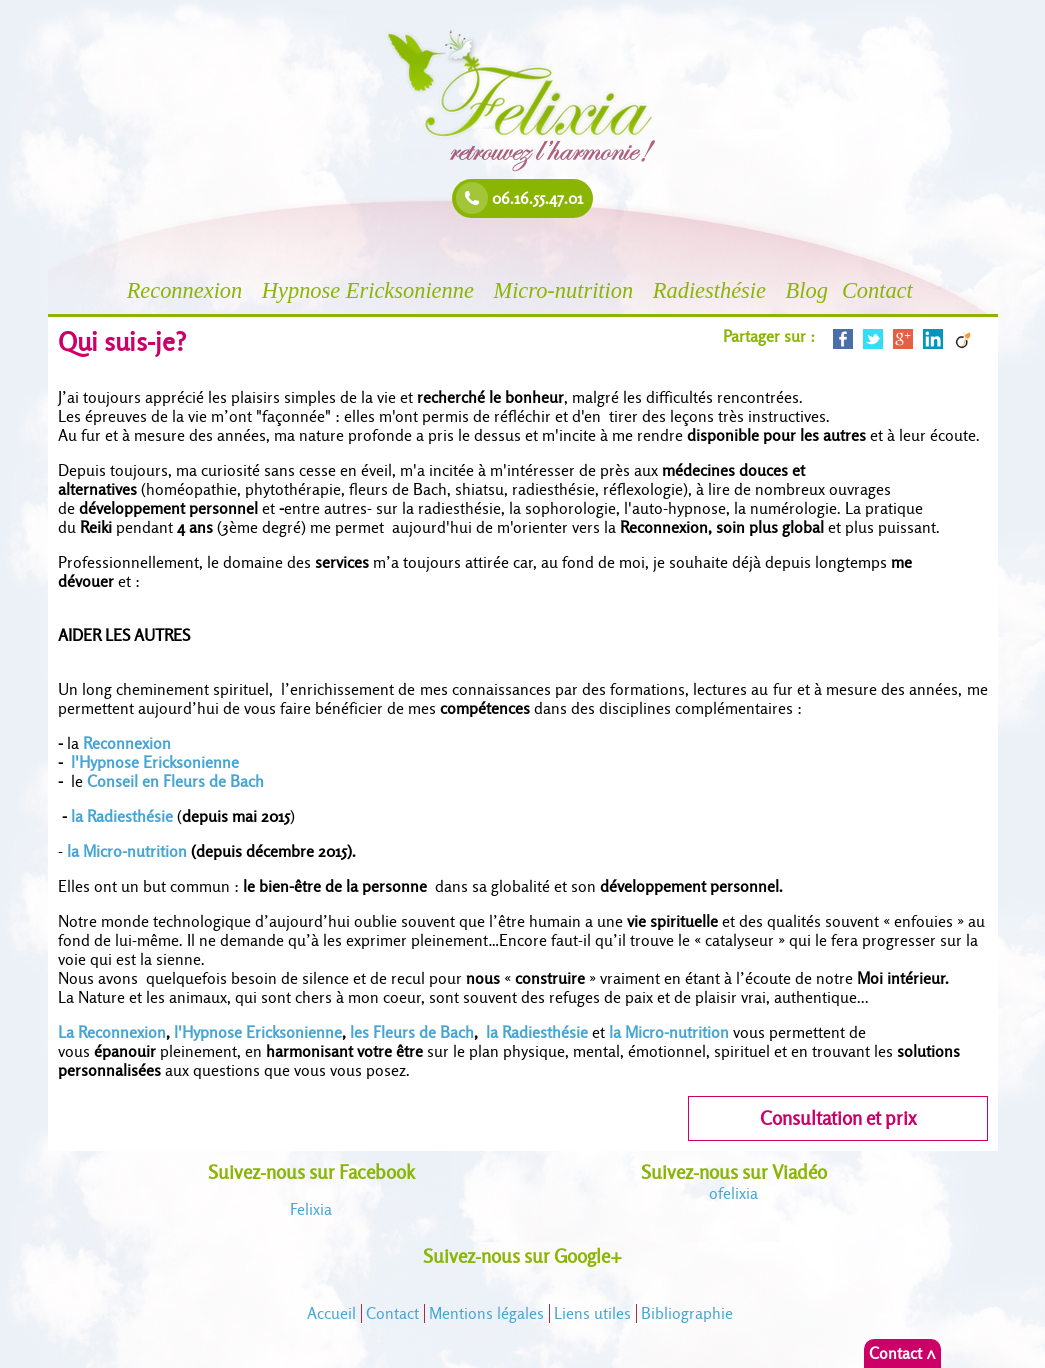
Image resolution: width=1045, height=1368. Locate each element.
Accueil (331, 1313)
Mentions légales (486, 1313)
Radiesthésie (712, 290)
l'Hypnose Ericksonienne (157, 762)
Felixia (311, 1209)
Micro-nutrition (565, 290)
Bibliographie (687, 1313)
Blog (807, 290)
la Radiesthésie (122, 816)
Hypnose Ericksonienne (371, 290)
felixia (733, 1193)
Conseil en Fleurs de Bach (175, 781)
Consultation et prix (838, 1118)
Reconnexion (187, 290)
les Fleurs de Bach (412, 1032)
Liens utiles (592, 1313)
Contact (880, 290)
